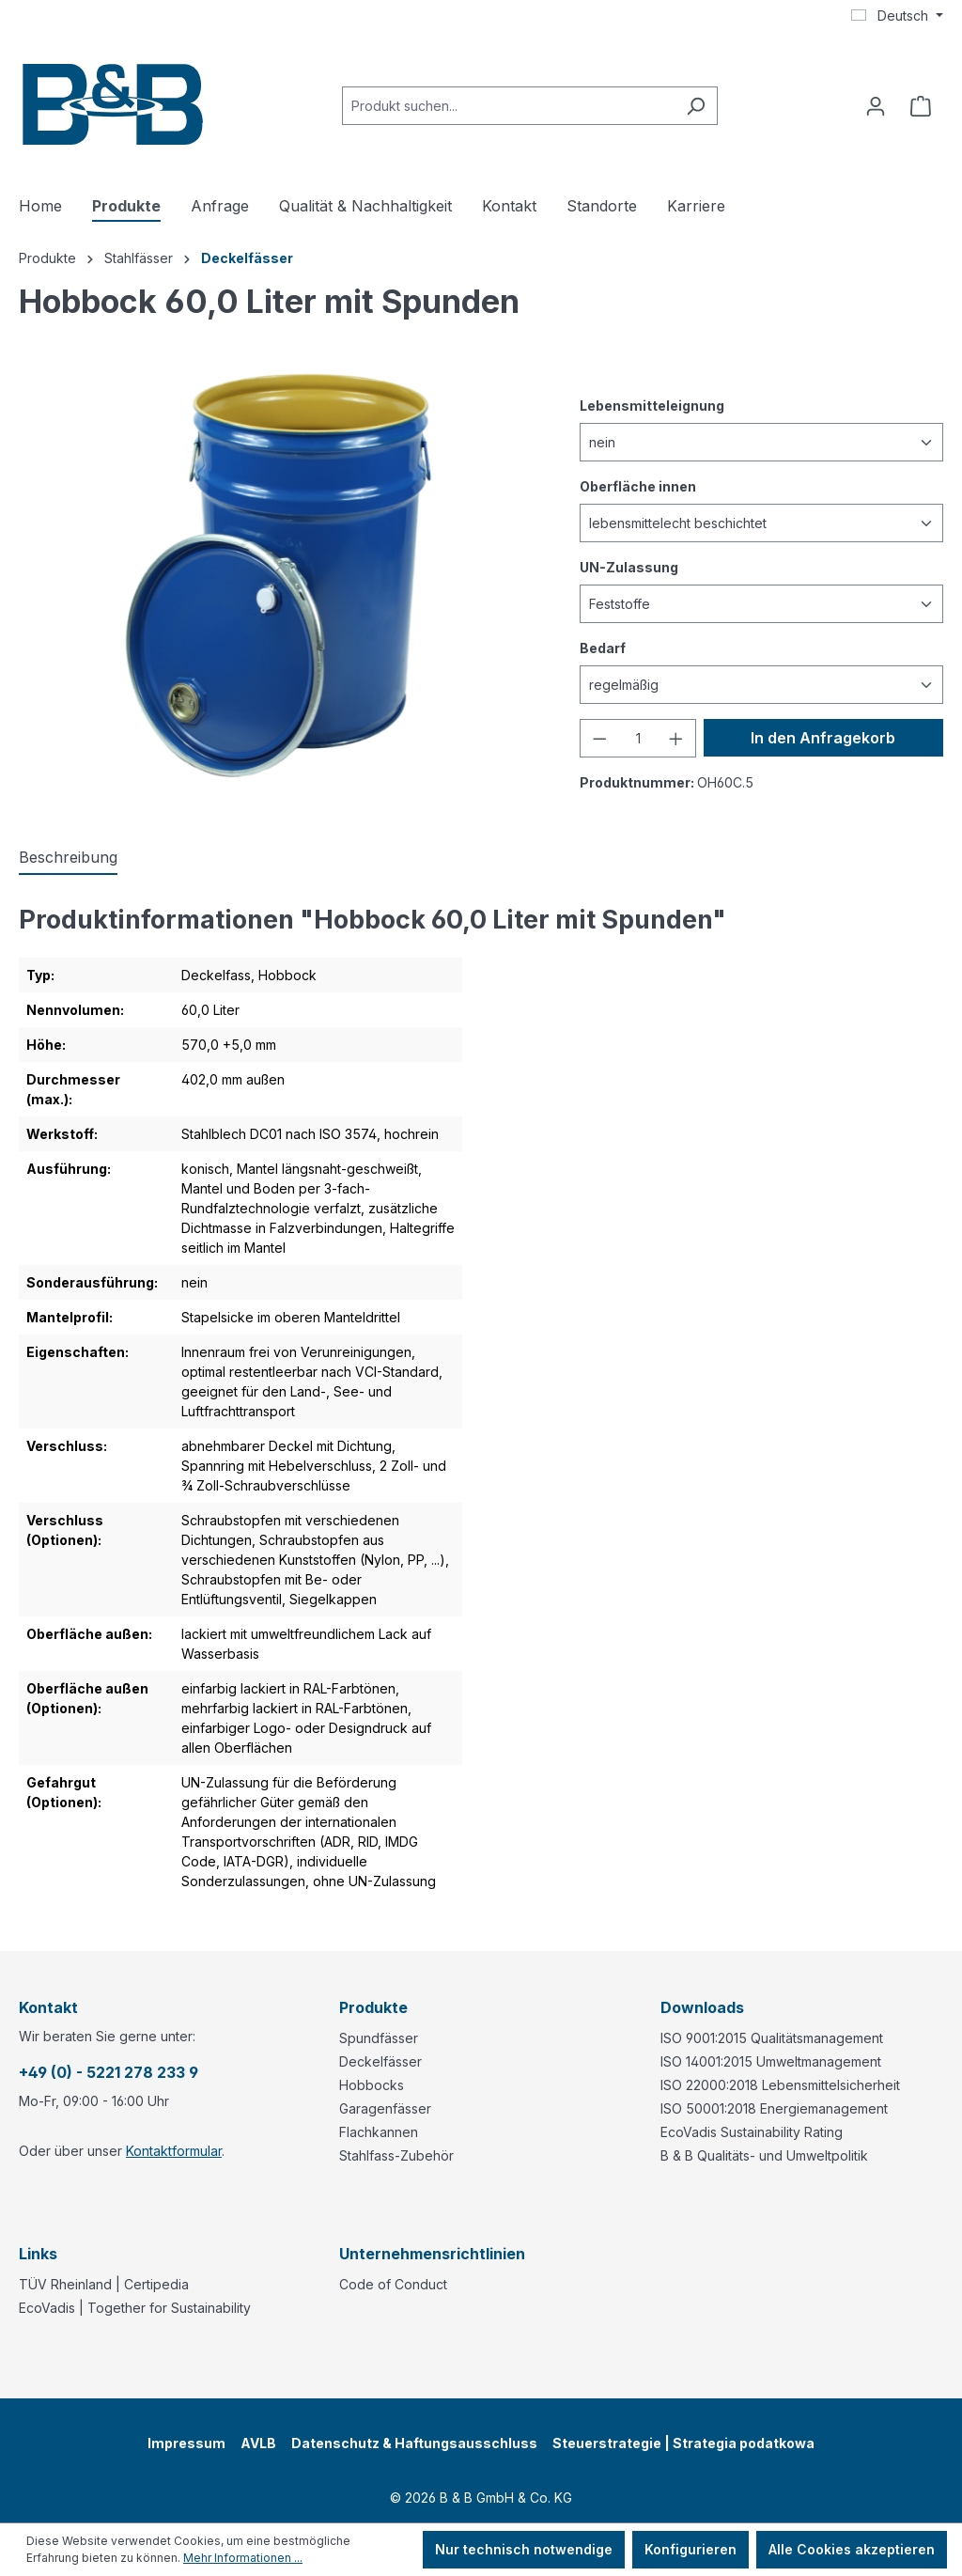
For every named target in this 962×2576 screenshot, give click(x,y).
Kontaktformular (174, 2151)
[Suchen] (696, 105)
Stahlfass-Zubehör (396, 2155)
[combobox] (508, 105)
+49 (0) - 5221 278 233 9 (108, 2072)
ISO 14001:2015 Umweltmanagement (770, 2061)
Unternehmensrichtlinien (432, 2253)
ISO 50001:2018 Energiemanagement (774, 2108)
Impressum (186, 2443)
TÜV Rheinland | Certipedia (104, 2284)
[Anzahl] (638, 738)
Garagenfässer (385, 2108)
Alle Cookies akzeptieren (851, 2549)
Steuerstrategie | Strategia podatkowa (683, 2443)
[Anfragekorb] (920, 106)
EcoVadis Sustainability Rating (751, 2132)
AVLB (258, 2443)
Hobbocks (371, 2085)
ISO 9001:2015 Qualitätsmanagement (771, 2038)
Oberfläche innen (638, 485)
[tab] (68, 858)
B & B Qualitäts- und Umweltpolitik (764, 2155)
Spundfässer (378, 2038)
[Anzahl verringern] (599, 738)
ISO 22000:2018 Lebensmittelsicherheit (780, 2085)
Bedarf (603, 647)
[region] (280, 575)
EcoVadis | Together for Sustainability (135, 2308)
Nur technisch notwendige (524, 2549)
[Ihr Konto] (875, 106)
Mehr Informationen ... (243, 2558)
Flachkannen (378, 2132)
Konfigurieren (690, 2549)
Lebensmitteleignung (652, 405)
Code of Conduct (393, 2284)
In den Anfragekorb (823, 737)
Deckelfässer (380, 2061)
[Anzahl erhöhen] (676, 738)
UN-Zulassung (629, 566)
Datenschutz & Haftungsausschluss (414, 2443)
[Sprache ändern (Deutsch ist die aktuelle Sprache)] (897, 16)
